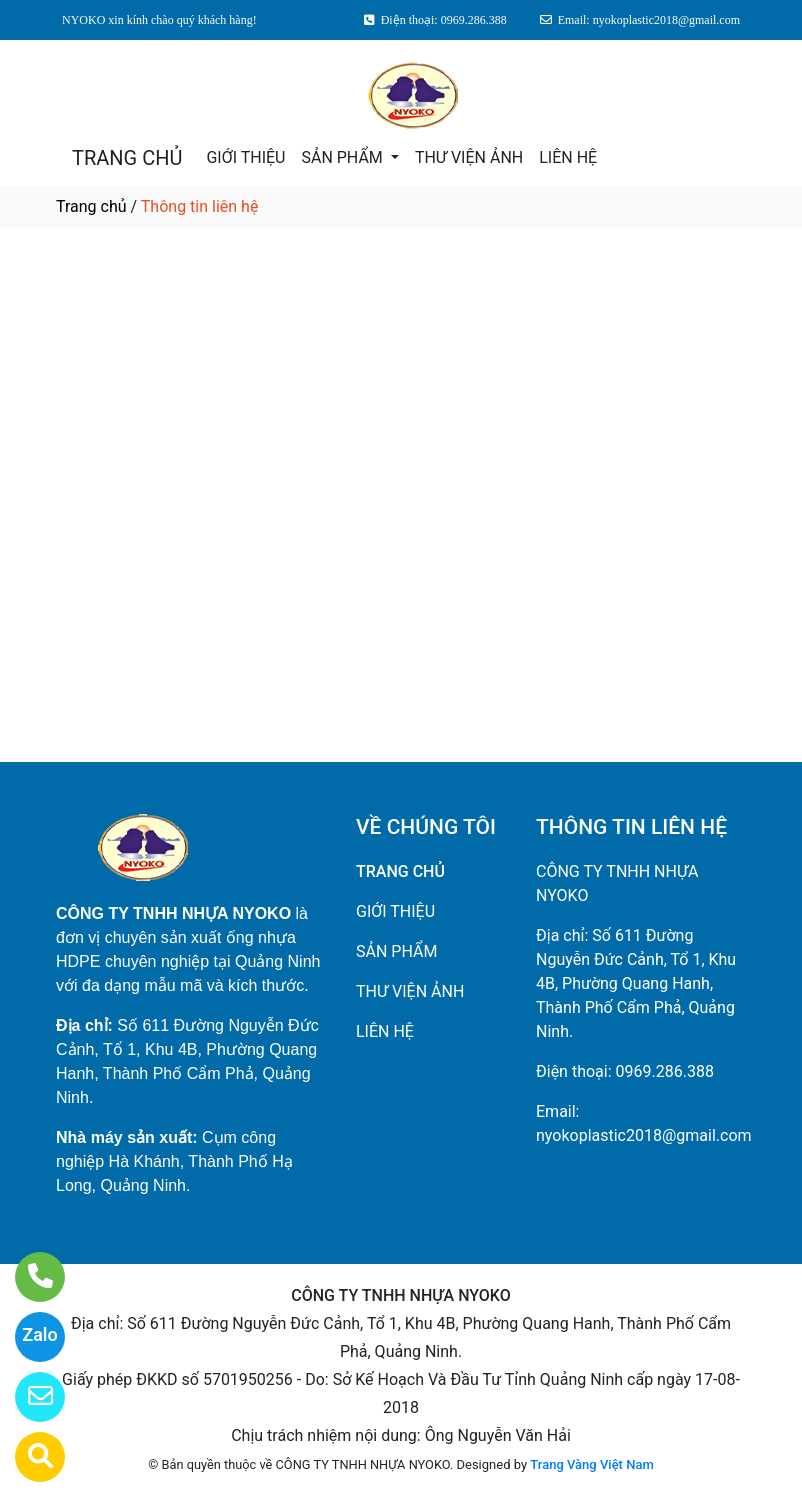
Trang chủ (91, 206)
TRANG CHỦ (127, 158)
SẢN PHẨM (343, 157)
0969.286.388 (665, 1071)
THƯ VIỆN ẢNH (469, 157)
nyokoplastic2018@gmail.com (644, 1135)
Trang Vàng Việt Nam (591, 1464)
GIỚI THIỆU (245, 157)
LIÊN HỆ (568, 157)
